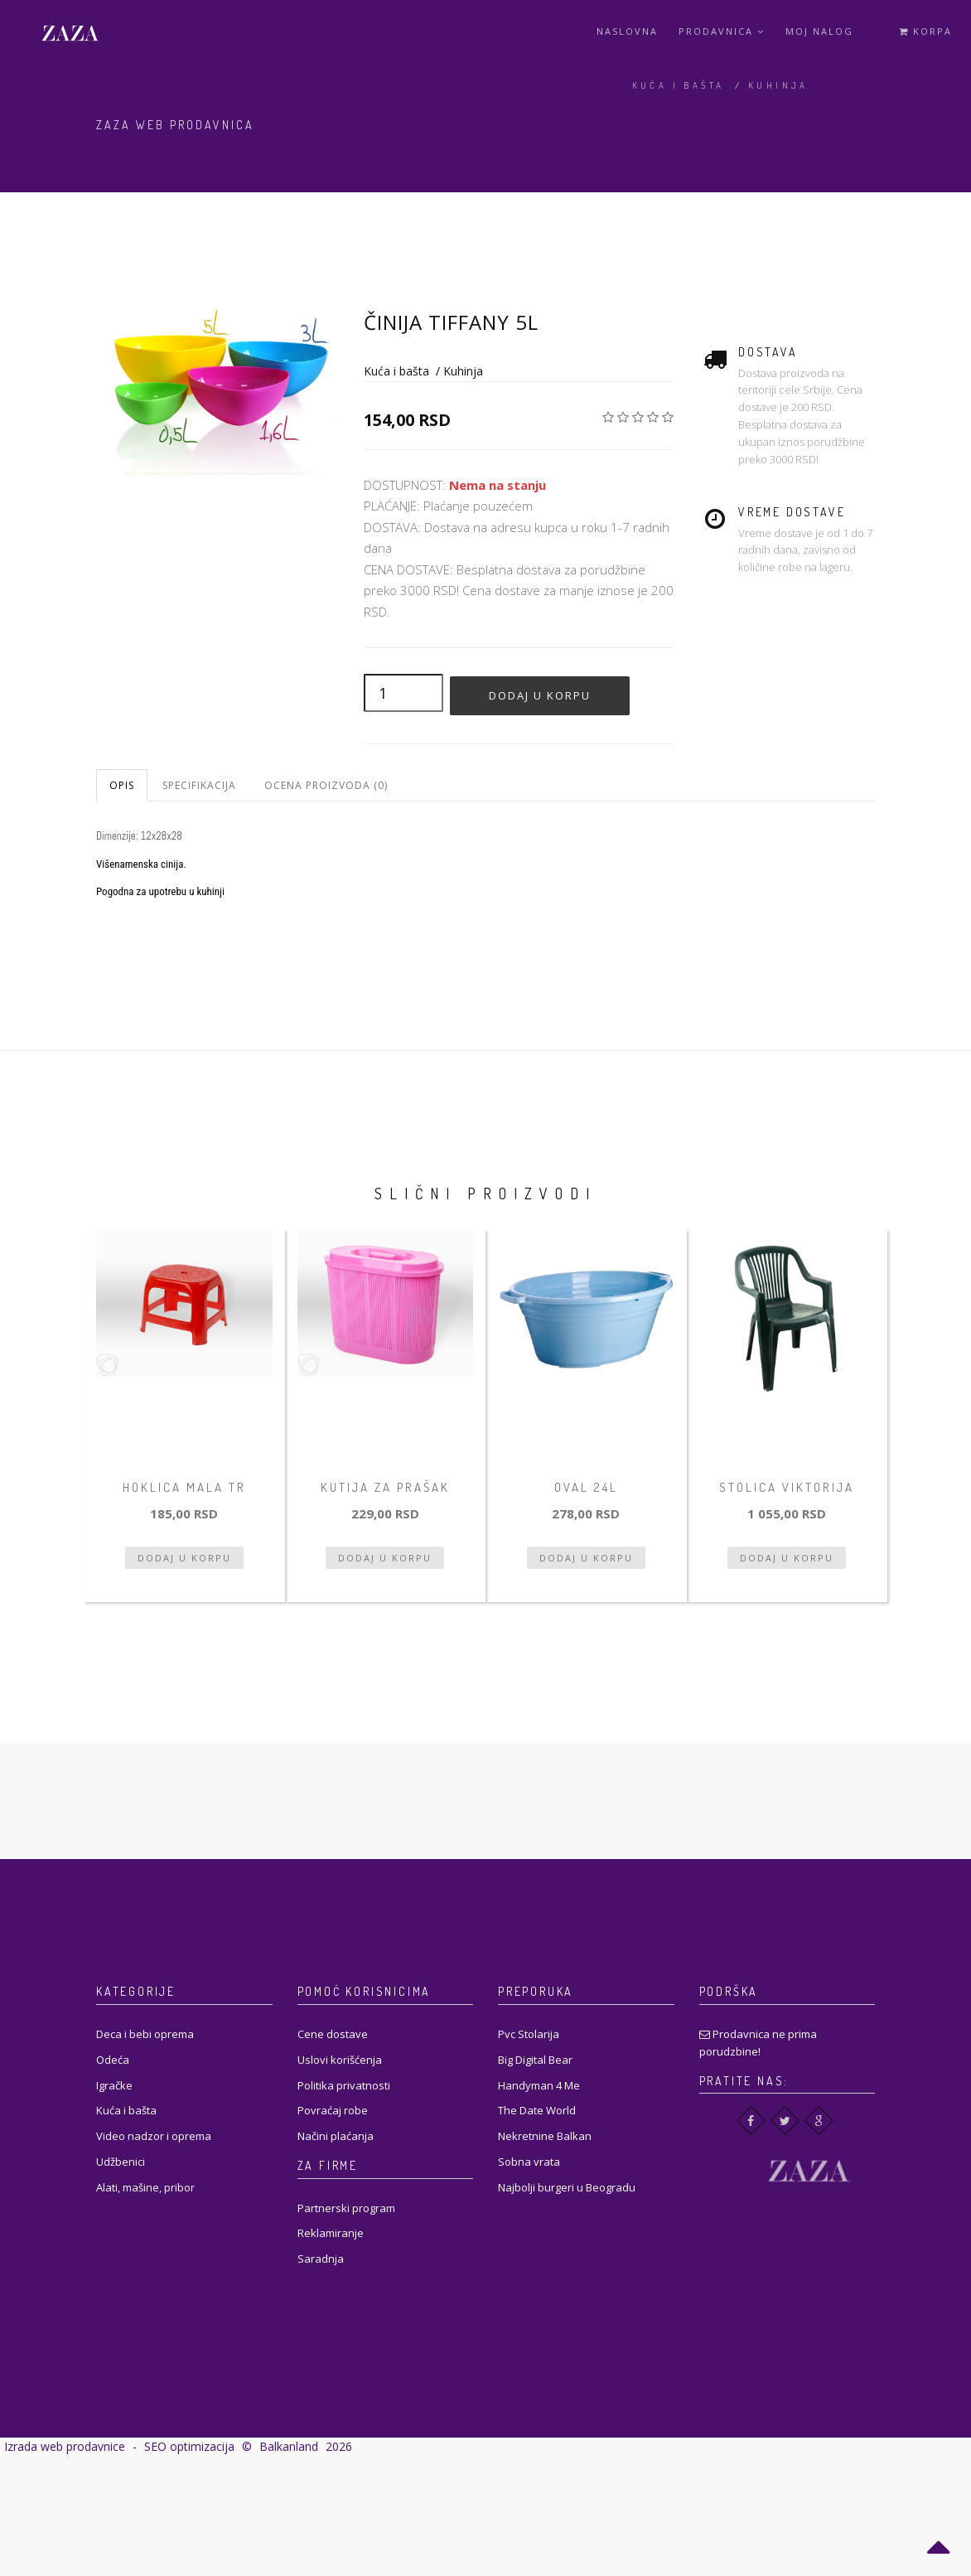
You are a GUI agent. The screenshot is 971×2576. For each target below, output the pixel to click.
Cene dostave (332, 2033)
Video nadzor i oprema (153, 2135)
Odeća (112, 2059)
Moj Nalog (819, 31)
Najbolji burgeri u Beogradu (566, 2187)
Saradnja (320, 2258)
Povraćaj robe (332, 2110)
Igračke (114, 2085)
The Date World (537, 2110)
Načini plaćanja (335, 2135)
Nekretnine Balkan (545, 2135)
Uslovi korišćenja (339, 2059)
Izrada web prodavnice (64, 2446)
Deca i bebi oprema (145, 2033)
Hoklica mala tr (184, 1487)
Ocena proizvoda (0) (326, 785)
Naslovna (627, 31)
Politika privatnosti (343, 2085)
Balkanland (288, 2446)
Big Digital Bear (535, 2059)
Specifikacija (199, 785)
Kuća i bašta (678, 85)
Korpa (925, 31)
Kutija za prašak (385, 1487)
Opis (121, 785)
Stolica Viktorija (786, 1487)
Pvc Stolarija (528, 2033)
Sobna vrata (529, 2161)
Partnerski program (346, 2208)
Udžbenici (120, 2161)
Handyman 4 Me (539, 2085)
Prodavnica (722, 31)
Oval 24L (586, 1487)
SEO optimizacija (189, 2446)
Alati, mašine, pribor (145, 2187)
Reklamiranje (330, 2232)
